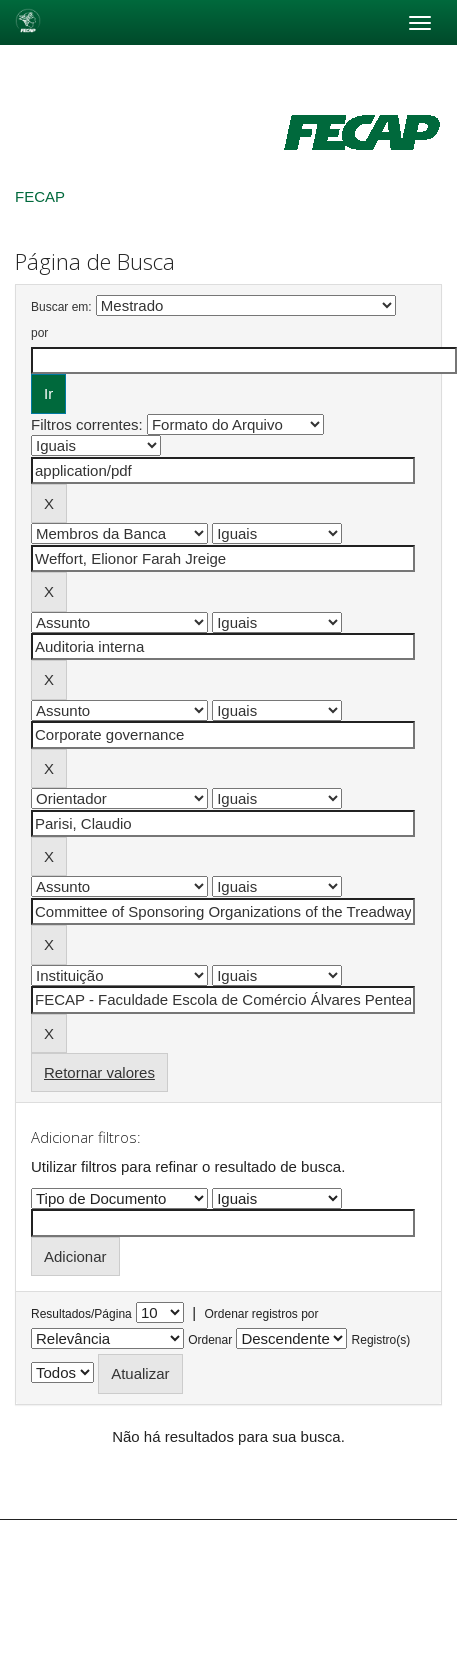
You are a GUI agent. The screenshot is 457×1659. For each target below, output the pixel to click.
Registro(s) (381, 1340)
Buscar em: (61, 307)
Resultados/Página (81, 1314)
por (39, 333)
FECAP (40, 196)
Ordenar (210, 1340)
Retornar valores (99, 1072)
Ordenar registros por (261, 1314)
